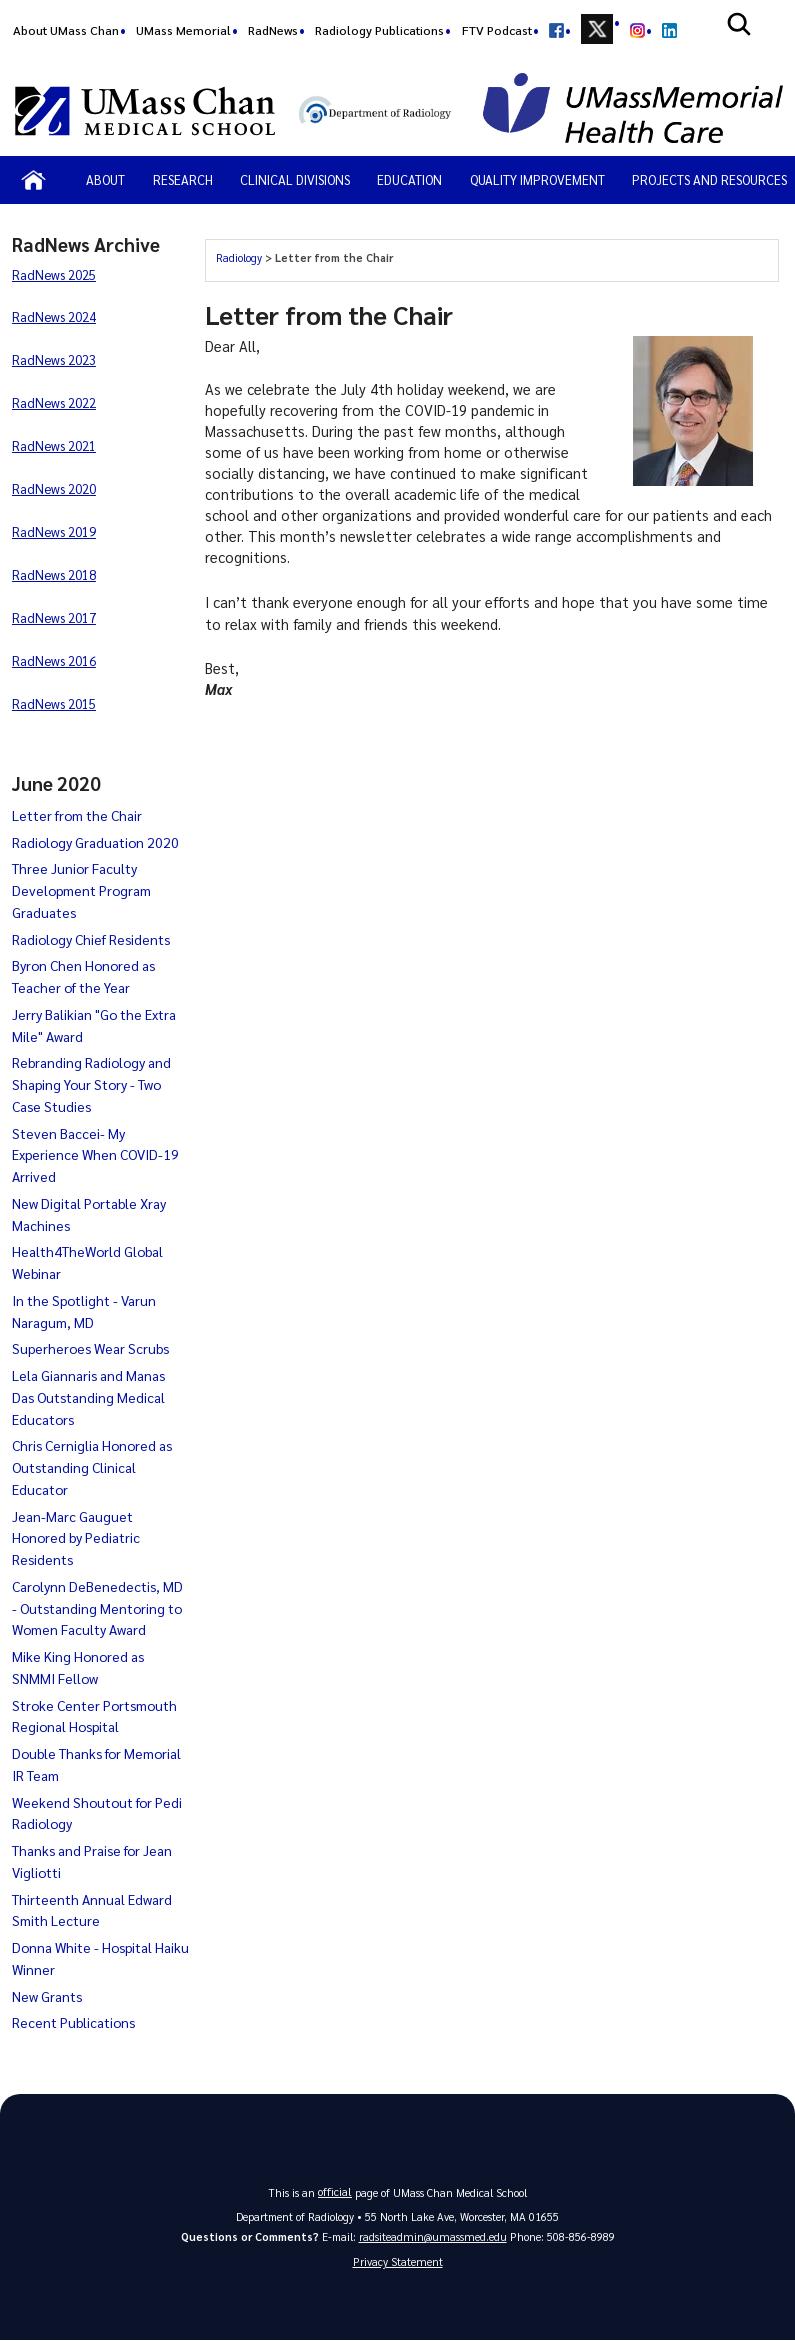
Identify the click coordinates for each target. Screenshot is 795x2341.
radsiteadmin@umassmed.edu (433, 2236)
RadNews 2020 (54, 488)
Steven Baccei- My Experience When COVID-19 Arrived (95, 1155)
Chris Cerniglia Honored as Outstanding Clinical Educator (92, 1467)
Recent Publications (73, 2022)
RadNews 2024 (54, 316)
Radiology (239, 257)
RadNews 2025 (54, 274)
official (335, 2191)
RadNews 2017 (54, 617)
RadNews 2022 (54, 402)
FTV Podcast (497, 30)
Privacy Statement (398, 2262)
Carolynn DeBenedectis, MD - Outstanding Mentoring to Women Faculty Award (97, 1608)
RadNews (273, 30)
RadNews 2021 (54, 445)
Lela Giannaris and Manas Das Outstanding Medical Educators (88, 1397)
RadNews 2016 (54, 660)
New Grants (47, 1996)
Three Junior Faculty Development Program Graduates (81, 890)
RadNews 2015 (54, 703)
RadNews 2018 (54, 574)
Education (409, 179)
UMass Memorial (183, 30)
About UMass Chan (66, 30)
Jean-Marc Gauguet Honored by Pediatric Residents (76, 1538)
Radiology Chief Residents (91, 939)
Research (183, 179)
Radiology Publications (379, 30)
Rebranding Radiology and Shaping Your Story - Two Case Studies (91, 1084)
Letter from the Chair (77, 815)
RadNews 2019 (54, 531)
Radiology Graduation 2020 (95, 842)
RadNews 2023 (54, 359)
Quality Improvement (537, 179)
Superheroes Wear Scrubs (90, 1348)
